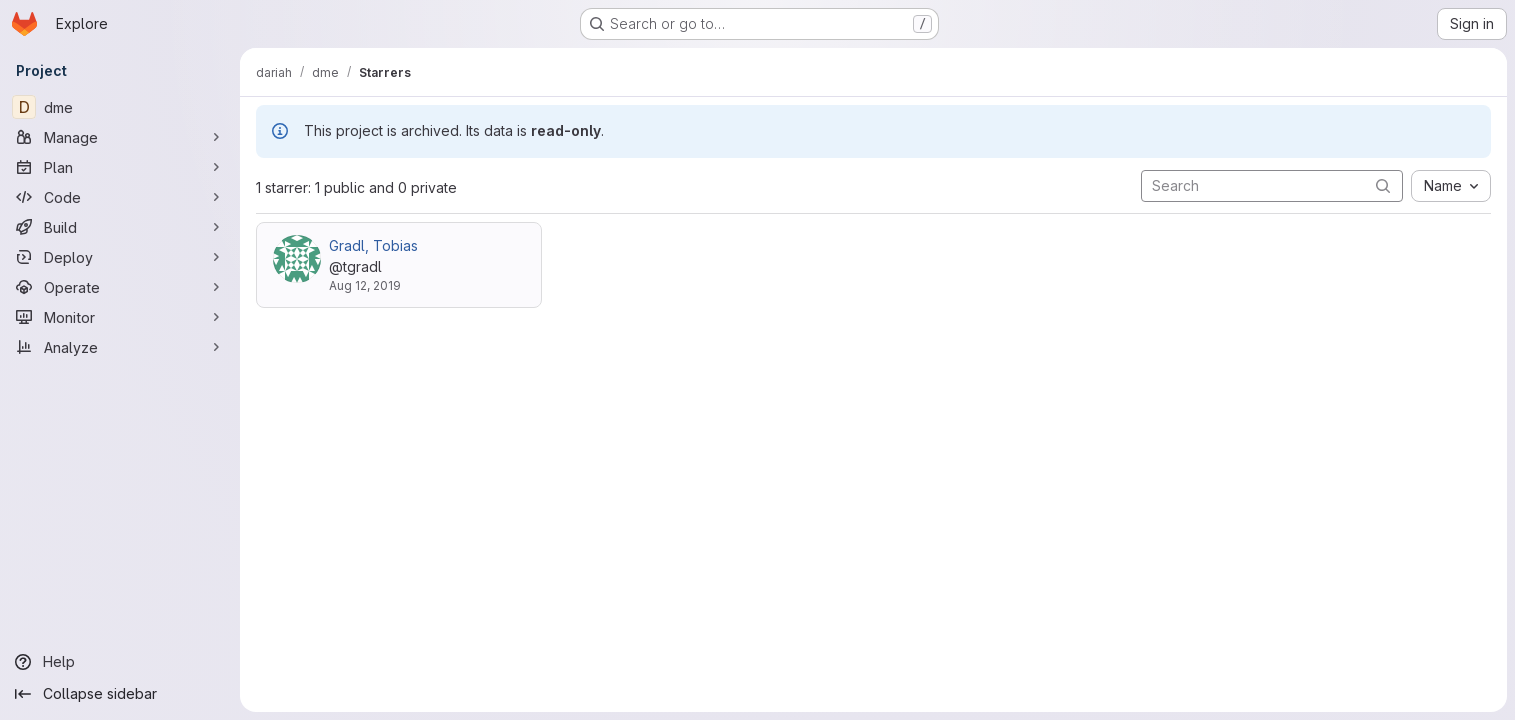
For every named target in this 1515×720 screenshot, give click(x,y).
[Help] (120, 662)
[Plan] (120, 167)
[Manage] (120, 137)
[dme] (120, 107)
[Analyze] (120, 347)
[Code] (120, 197)
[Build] (120, 227)
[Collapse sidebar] (120, 694)
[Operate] (120, 287)
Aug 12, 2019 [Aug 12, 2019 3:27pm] (365, 285)
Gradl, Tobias (373, 245)
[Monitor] (120, 317)
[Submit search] (1383, 185)
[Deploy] (120, 257)
